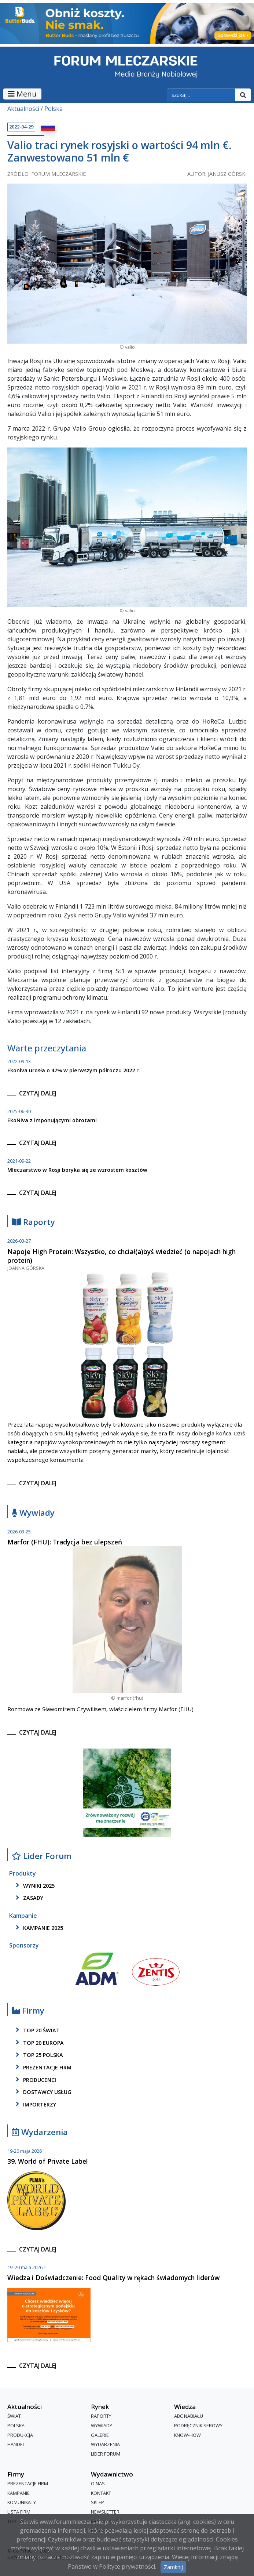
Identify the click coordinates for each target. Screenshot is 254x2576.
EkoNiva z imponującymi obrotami (52, 1120)
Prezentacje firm (42, 2067)
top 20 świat (36, 2030)
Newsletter (105, 2511)
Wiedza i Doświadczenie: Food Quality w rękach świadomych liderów (113, 2277)
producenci (34, 2079)
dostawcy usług (42, 2091)
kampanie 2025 (38, 1927)
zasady (28, 1898)
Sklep (97, 2502)
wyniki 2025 (34, 1885)
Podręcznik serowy (198, 2425)
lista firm (18, 2511)
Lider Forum (41, 1856)
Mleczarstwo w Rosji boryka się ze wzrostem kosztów (77, 1169)
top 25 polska (38, 2055)
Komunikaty (21, 2502)
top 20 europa (38, 2042)
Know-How (187, 2435)
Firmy (28, 2011)
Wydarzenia (40, 2132)
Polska (53, 109)
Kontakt (101, 2493)
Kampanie (18, 2493)
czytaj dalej (37, 1093)
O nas (98, 2484)
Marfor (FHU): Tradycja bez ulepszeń (64, 1541)
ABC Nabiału (188, 2416)
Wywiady (33, 1513)
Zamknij (173, 2567)
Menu (22, 94)
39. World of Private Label (47, 2161)
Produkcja (20, 2435)
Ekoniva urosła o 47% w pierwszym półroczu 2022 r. (73, 1070)
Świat (14, 2416)
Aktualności (23, 109)
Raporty (33, 1222)
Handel (16, 2444)
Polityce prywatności (127, 2566)
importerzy (34, 2104)
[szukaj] (201, 95)
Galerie (100, 2435)
